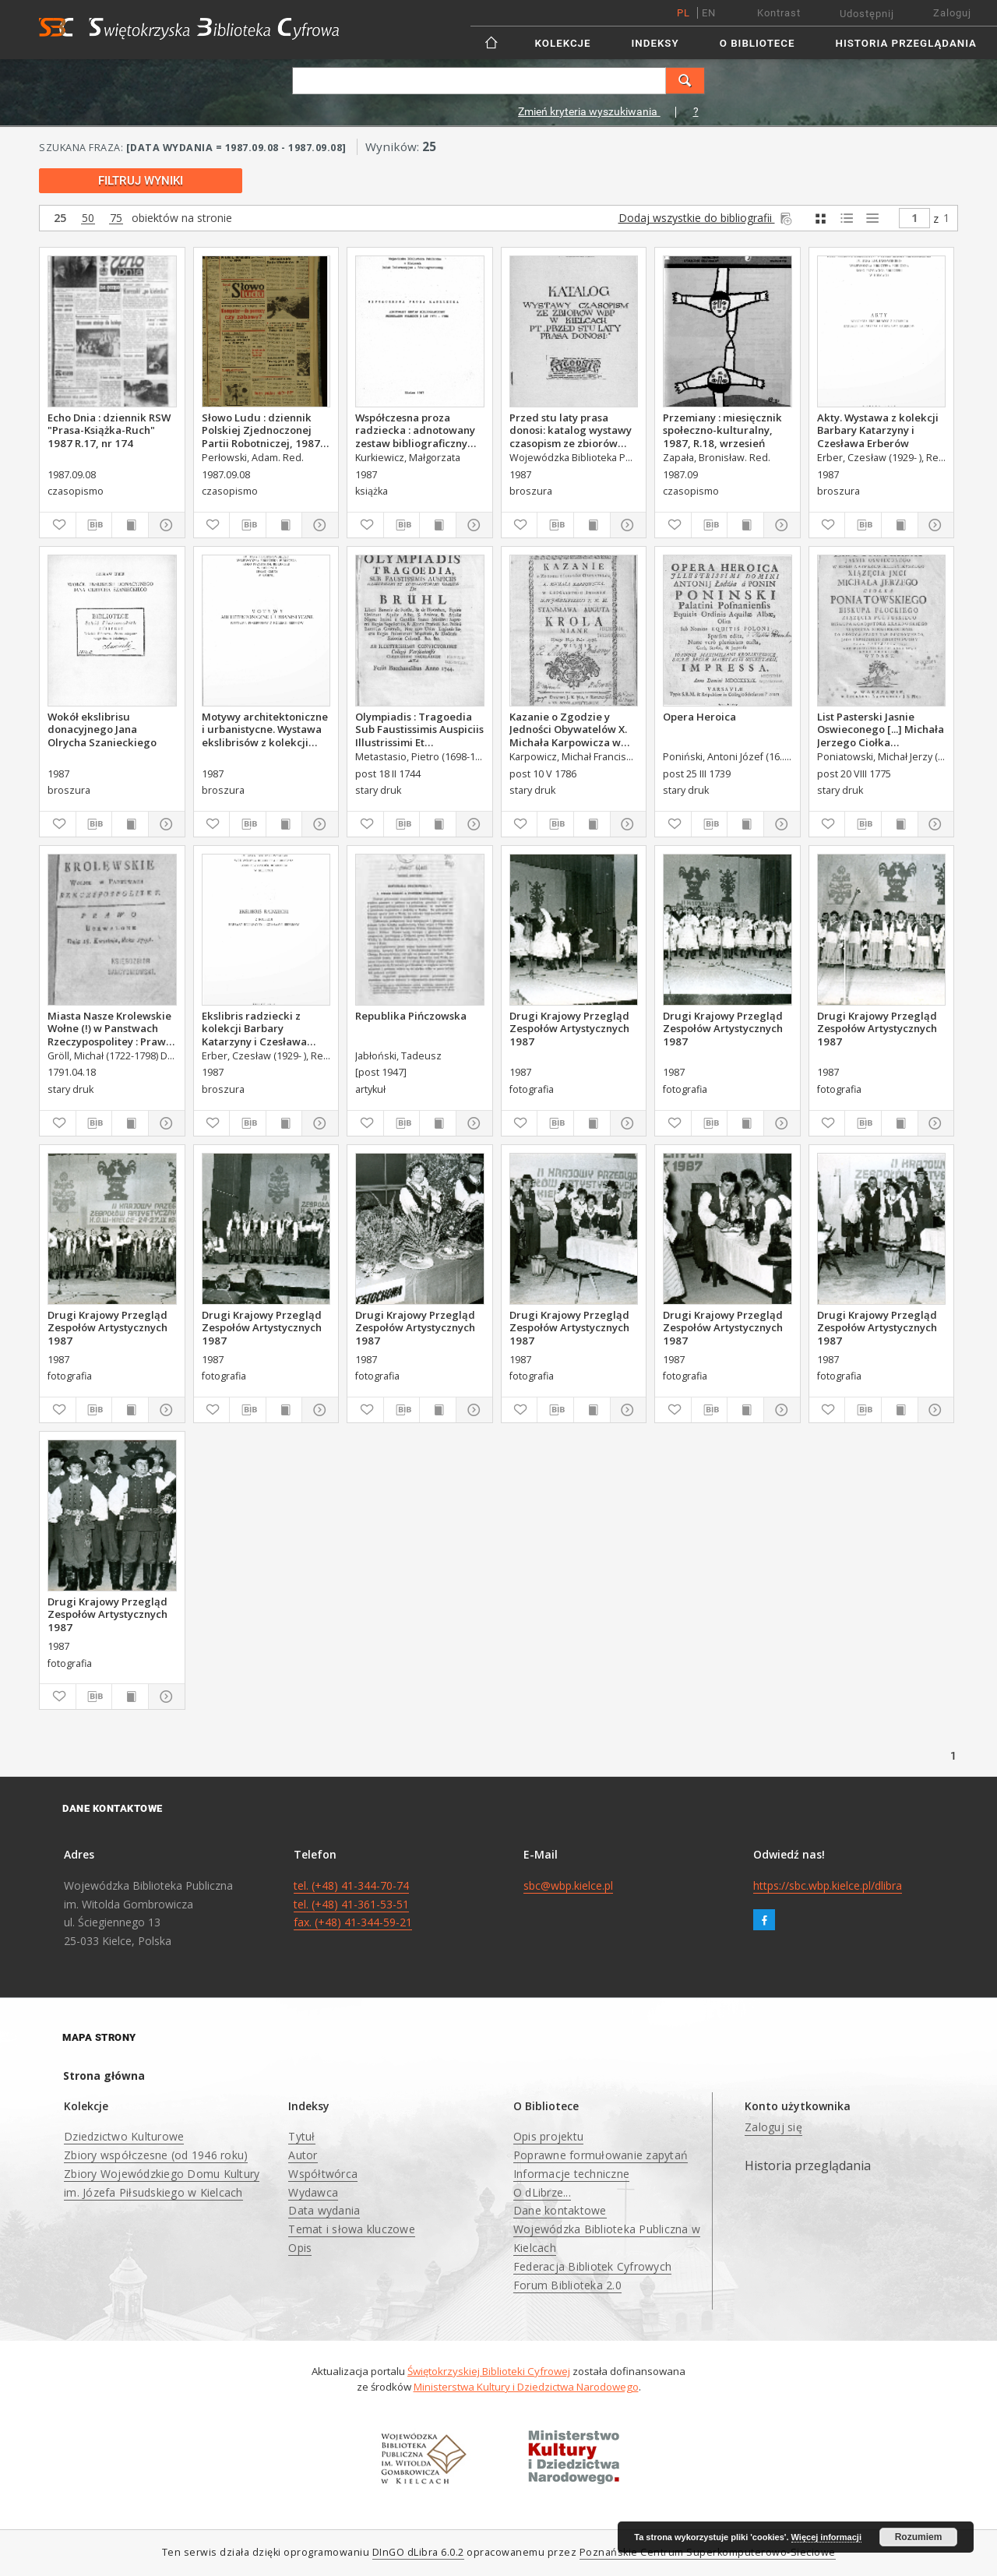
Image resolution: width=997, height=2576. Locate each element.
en (709, 13)
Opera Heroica (699, 717)
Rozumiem (918, 2537)
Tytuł (301, 2136)
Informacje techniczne (571, 2173)
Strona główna (104, 2075)
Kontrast (779, 13)
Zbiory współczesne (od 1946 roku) (156, 2155)
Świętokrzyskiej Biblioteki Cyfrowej (488, 2371)
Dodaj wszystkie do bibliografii (706, 217)
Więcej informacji (826, 2537)
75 (116, 218)
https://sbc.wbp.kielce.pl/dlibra (827, 1885)
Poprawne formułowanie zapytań (600, 2155)
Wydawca (313, 2192)
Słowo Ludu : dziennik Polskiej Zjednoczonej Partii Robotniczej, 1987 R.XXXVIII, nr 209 (261, 430)
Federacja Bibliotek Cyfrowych (592, 2266)
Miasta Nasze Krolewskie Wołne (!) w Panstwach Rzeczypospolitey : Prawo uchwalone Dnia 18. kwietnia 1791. (110, 1028)
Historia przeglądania (906, 43)
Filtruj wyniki (140, 181)
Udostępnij (867, 13)
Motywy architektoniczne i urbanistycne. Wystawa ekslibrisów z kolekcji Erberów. (265, 729)
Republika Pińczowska (411, 1016)
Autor (302, 2155)
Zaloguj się (773, 2127)
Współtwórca (323, 2173)
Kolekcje (563, 43)
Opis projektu (548, 2136)
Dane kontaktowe (560, 2210)
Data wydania (324, 2210)
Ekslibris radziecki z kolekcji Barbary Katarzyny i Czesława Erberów (254, 1028)
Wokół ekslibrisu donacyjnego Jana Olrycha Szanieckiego (102, 729)
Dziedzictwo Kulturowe (124, 2136)
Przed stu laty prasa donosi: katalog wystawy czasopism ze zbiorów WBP (570, 430)
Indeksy (655, 43)
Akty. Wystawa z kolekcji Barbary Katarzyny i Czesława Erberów (878, 430)
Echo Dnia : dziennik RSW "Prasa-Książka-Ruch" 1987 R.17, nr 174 (109, 430)
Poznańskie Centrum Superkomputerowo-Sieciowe (708, 2552)
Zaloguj (952, 13)
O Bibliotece (757, 43)
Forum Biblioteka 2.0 (567, 2285)
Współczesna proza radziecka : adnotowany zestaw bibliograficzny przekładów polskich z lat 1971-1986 (418, 430)
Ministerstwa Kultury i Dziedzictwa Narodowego (526, 2387)
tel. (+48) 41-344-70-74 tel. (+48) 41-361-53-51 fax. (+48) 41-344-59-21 (353, 1904)
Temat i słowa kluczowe (351, 2229)
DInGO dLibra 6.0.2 (418, 2552)
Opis (300, 2247)
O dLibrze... (542, 2192)
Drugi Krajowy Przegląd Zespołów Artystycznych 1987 (569, 1028)
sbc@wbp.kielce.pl (568, 1885)
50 (88, 218)
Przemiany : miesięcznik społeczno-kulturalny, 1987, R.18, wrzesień (722, 430)
